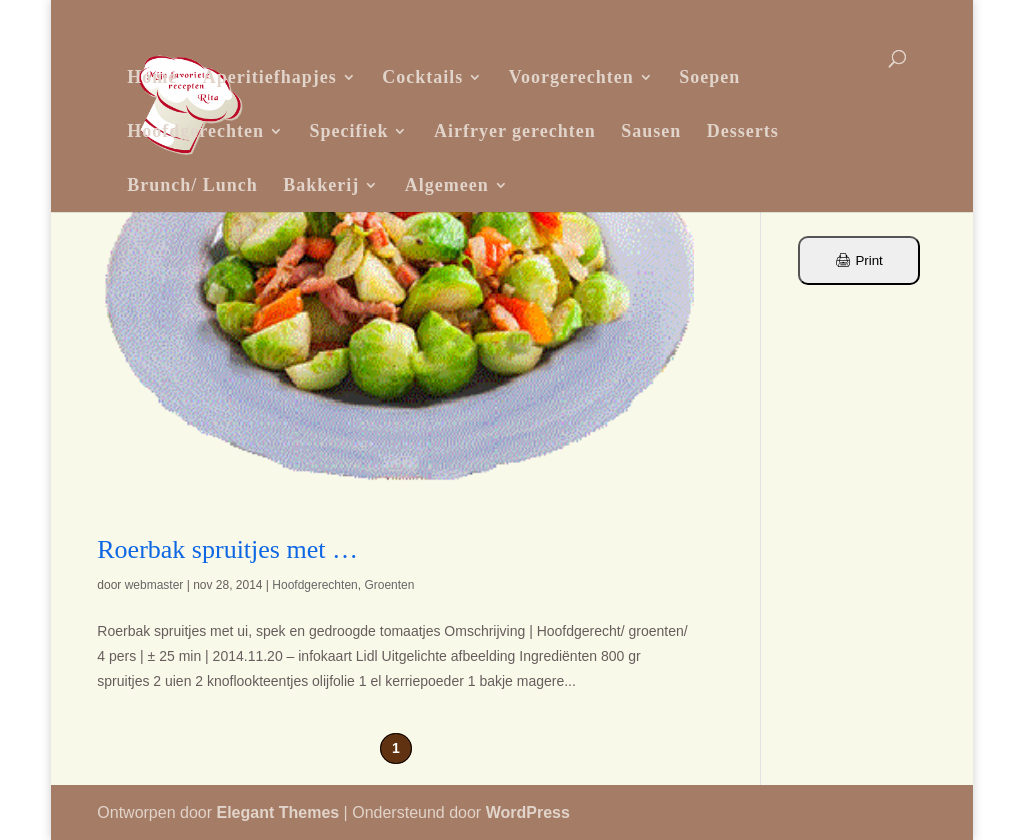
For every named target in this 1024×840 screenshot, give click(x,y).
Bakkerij (321, 185)
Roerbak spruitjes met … (227, 549)
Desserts (743, 131)
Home (152, 77)
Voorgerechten (571, 77)
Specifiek (348, 131)
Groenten (389, 585)
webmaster (154, 585)
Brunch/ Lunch (192, 185)
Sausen (651, 131)
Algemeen (447, 185)
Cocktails (422, 77)
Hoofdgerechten (195, 131)
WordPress (528, 812)
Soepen (709, 77)
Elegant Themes (277, 812)
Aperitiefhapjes (270, 77)
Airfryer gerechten (515, 131)
